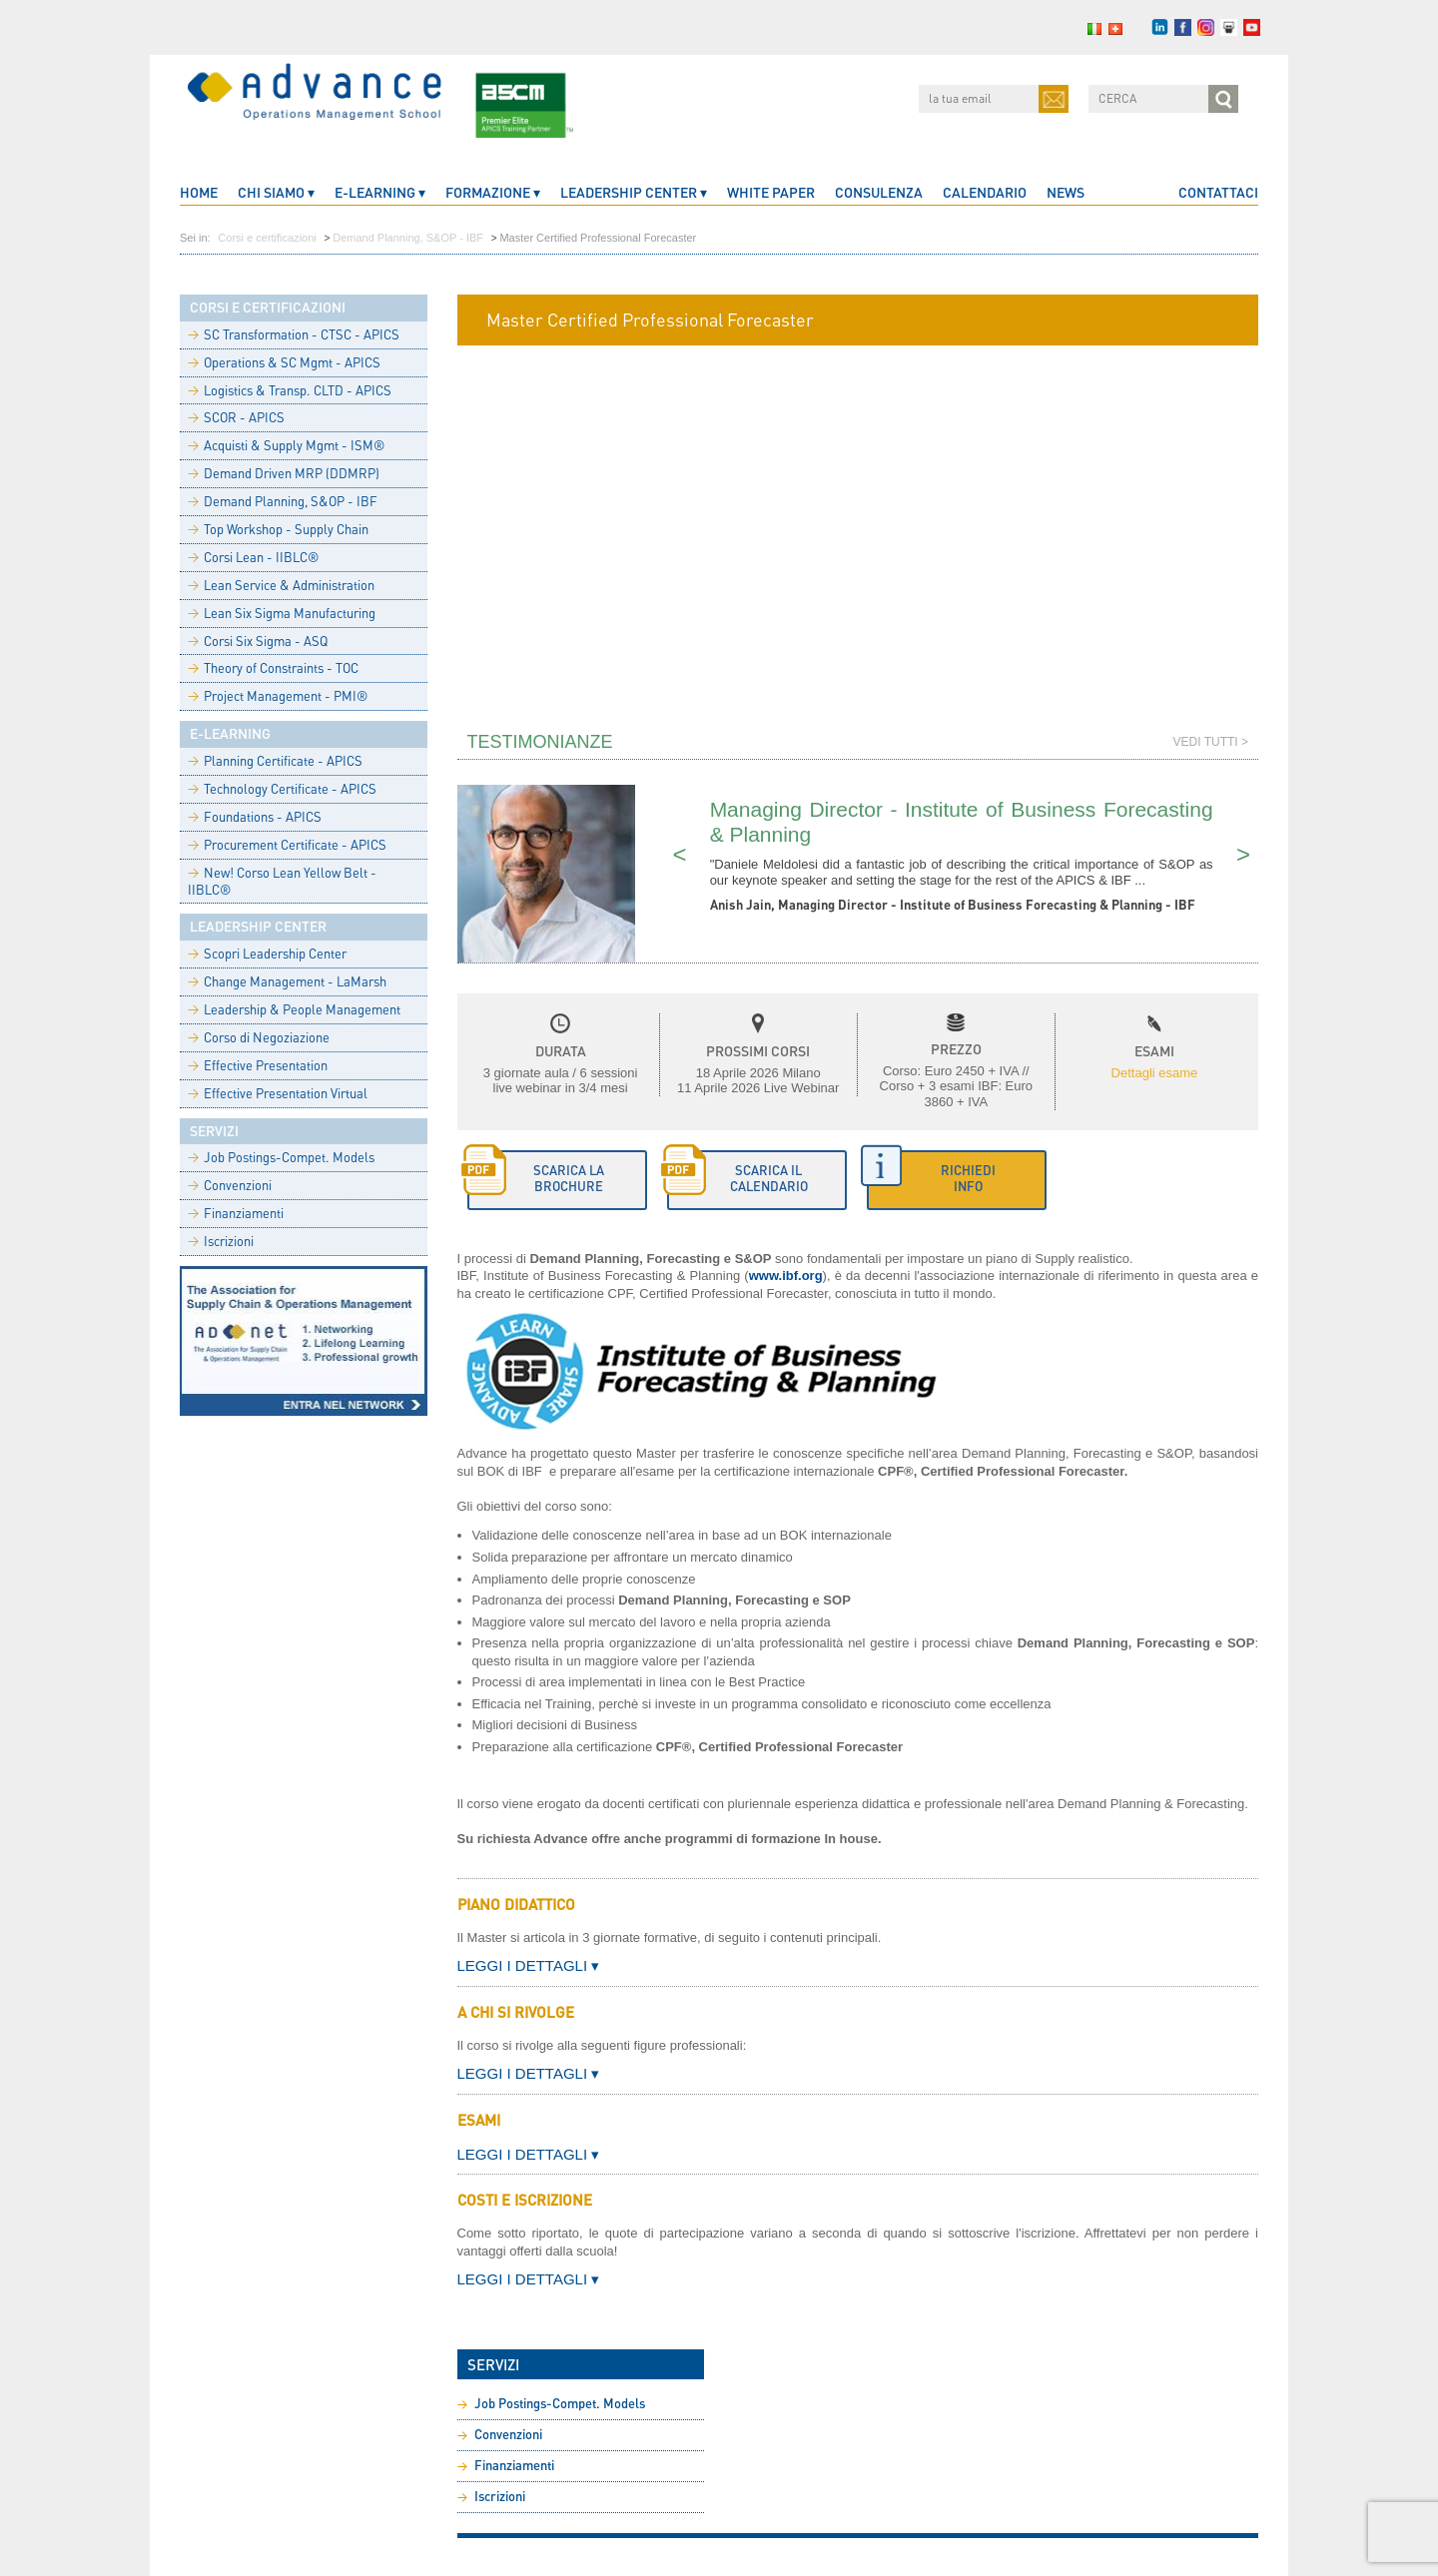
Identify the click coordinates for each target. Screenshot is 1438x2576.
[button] (957, 1180)
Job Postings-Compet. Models (281, 1157)
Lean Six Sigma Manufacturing (281, 613)
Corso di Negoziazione (259, 1037)
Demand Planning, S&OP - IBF (408, 238)
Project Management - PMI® (277, 696)
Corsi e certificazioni (267, 238)
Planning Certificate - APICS (275, 761)
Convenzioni (230, 1185)
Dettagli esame (1154, 1072)
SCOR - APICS (236, 417)
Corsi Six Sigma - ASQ (258, 641)
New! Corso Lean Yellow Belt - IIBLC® (282, 881)
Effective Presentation (258, 1065)
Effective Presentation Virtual (277, 1093)
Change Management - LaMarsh (287, 981)
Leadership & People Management (294, 1009)
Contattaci (1218, 192)
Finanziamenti (236, 1213)
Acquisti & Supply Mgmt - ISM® (286, 445)
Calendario (985, 192)
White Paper (771, 192)
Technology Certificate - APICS (282, 789)
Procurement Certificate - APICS (287, 845)
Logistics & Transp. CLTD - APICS (289, 390)
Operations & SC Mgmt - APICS (284, 362)
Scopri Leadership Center (267, 954)
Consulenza (879, 192)
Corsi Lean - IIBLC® (253, 557)
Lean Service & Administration (281, 585)
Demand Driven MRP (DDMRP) (283, 473)
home (199, 192)
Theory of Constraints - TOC (273, 668)
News (1065, 192)
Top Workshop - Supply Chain (278, 529)
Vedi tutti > (1210, 742)
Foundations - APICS (255, 817)
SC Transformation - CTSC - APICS (293, 334)
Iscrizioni (221, 1241)
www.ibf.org (786, 1275)
